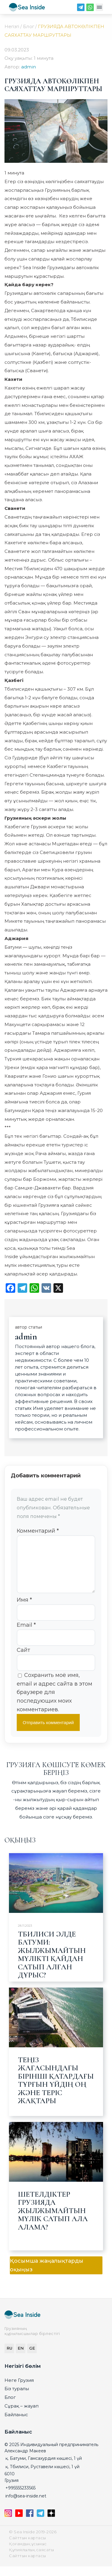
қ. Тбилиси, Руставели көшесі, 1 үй (42, 2476)
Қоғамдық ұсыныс (28, 2553)
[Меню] (99, 9)
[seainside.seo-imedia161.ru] (27, 8)
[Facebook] (30, 2524)
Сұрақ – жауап (21, 2415)
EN (21, 2357)
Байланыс (16, 2424)
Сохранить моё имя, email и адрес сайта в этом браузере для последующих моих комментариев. (54, 1701)
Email (26, 1634)
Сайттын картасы (27, 2547)
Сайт (23, 1659)
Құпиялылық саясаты (31, 2559)
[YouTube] (19, 2524)
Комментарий (38, 1531)
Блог (10, 2407)
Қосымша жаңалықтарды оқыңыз (46, 2274)
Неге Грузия (19, 2390)
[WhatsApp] (90, 9)
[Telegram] (81, 9)
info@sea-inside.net (25, 2505)
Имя (24, 1609)
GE (32, 2357)
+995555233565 (20, 2497)
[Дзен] (51, 2524)
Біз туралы (16, 2398)
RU (9, 2357)
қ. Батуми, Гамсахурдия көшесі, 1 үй (43, 2468)
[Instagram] (8, 2524)
